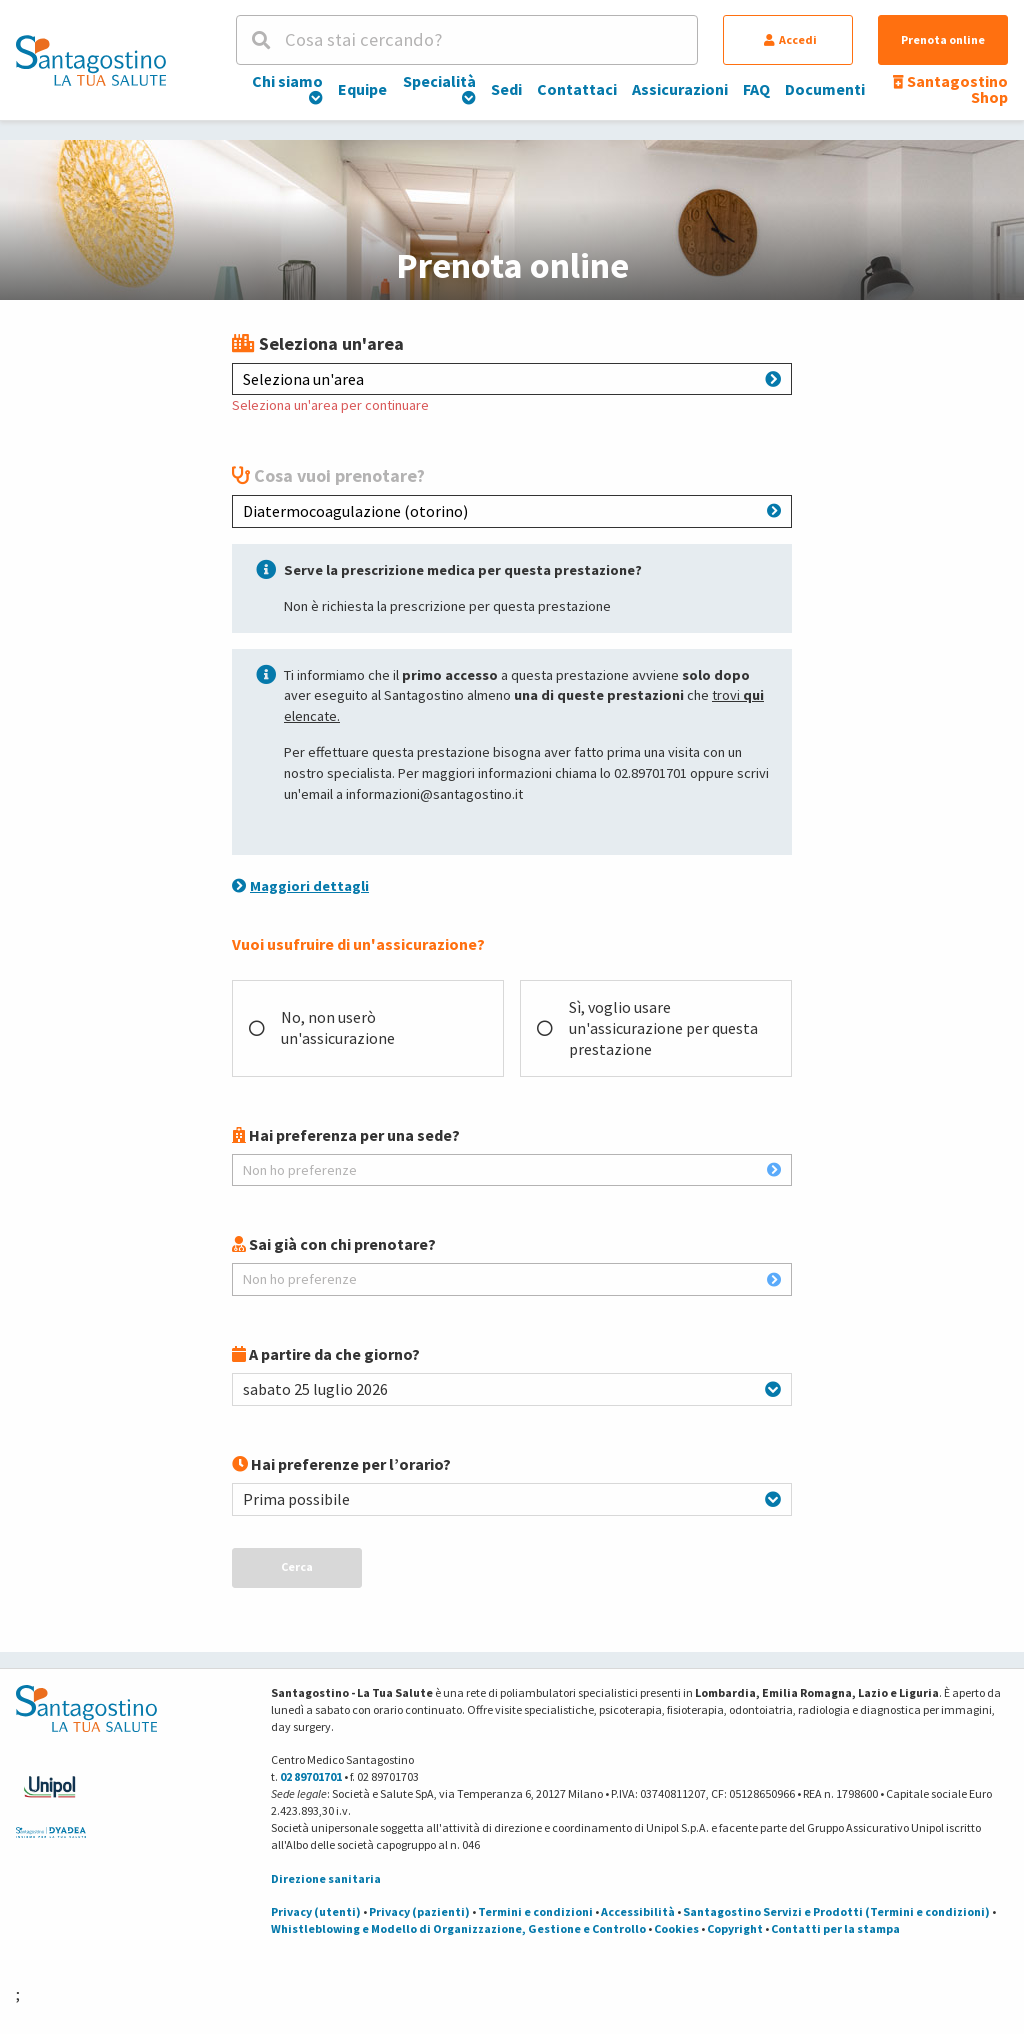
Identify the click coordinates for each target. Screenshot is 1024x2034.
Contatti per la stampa (835, 1928)
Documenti (825, 89)
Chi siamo (287, 88)
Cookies (676, 1928)
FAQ (756, 89)
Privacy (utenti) (316, 1911)
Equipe (362, 89)
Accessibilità (638, 1911)
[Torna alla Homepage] (91, 60)
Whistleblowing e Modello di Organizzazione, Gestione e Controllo (458, 1928)
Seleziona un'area (512, 379)
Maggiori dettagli (300, 886)
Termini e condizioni (535, 1911)
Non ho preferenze (512, 1170)
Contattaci (577, 89)
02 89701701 (311, 1776)
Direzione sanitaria (326, 1878)
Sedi (506, 89)
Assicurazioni (680, 89)
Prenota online (943, 39)
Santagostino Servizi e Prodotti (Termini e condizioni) (836, 1911)
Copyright (735, 1928)
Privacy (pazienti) (419, 1911)
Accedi (790, 39)
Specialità (439, 88)
